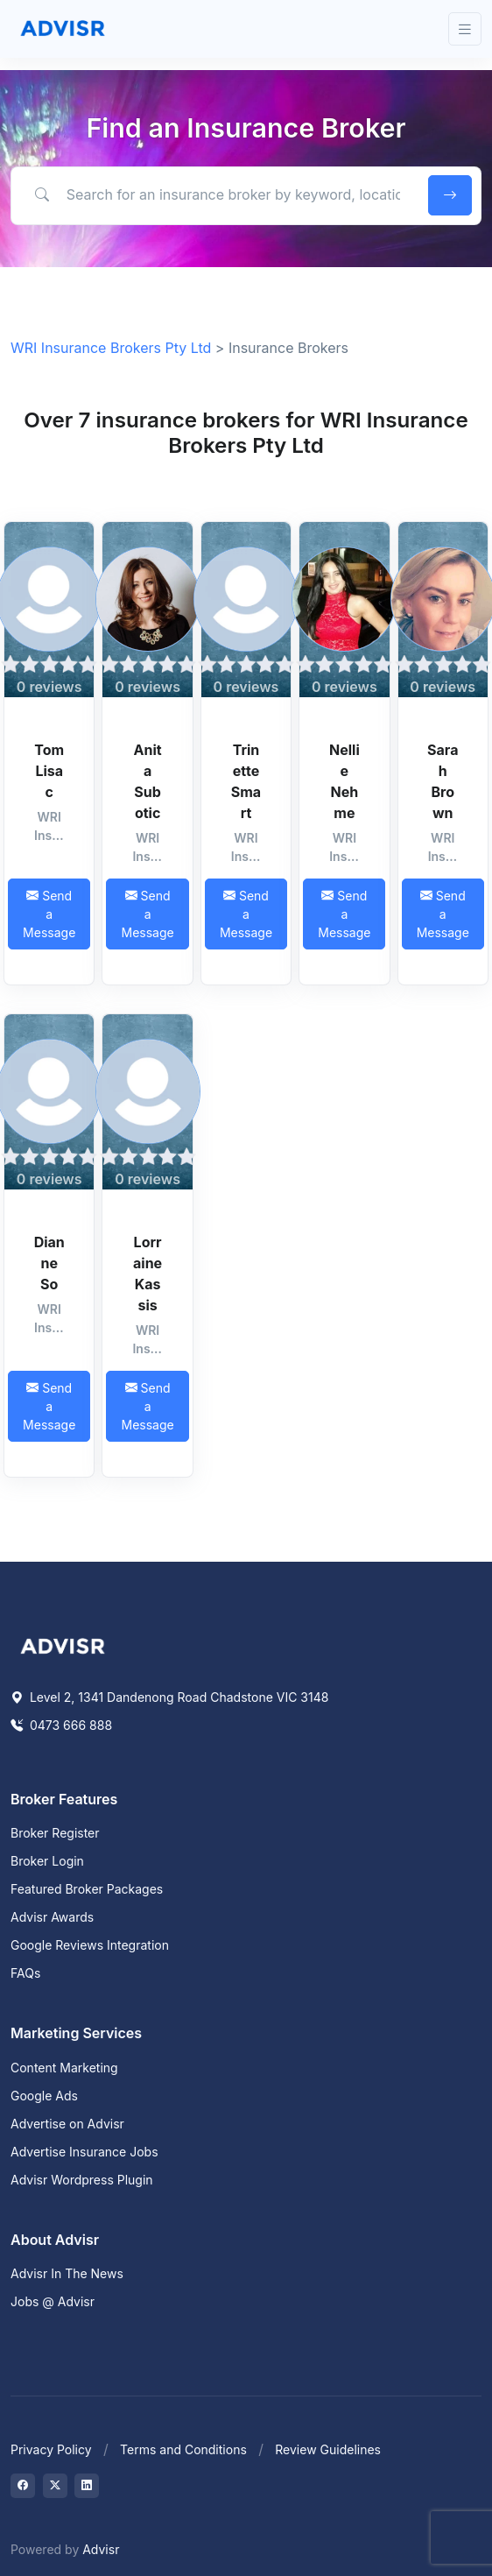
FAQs (25, 1973)
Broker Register (55, 1832)
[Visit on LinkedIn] (86, 2486)
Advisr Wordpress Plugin (82, 2179)
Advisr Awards (52, 1916)
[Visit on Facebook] (23, 2486)
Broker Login (47, 1860)
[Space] (63, 1644)
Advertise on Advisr (67, 2123)
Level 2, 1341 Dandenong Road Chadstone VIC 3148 (169, 1697)
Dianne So (49, 1263)
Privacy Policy (51, 2449)
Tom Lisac (49, 771)
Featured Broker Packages (87, 1888)
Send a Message (49, 914)
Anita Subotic (148, 781)
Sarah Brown (442, 781)
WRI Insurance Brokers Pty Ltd (111, 347)
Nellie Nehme (344, 781)
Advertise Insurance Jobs (84, 2151)
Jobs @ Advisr (53, 2301)
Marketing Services (76, 2033)
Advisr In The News (67, 2273)
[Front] (63, 29)
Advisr (100, 2549)
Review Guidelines (328, 2449)
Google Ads (44, 2095)
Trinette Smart (246, 781)
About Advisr (55, 2239)
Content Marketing (64, 2067)
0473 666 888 (61, 1725)
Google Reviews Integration (90, 1944)
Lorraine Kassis (147, 1273)
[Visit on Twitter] (55, 2486)
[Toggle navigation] (464, 29)
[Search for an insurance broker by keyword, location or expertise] (216, 194)
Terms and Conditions (183, 2449)
